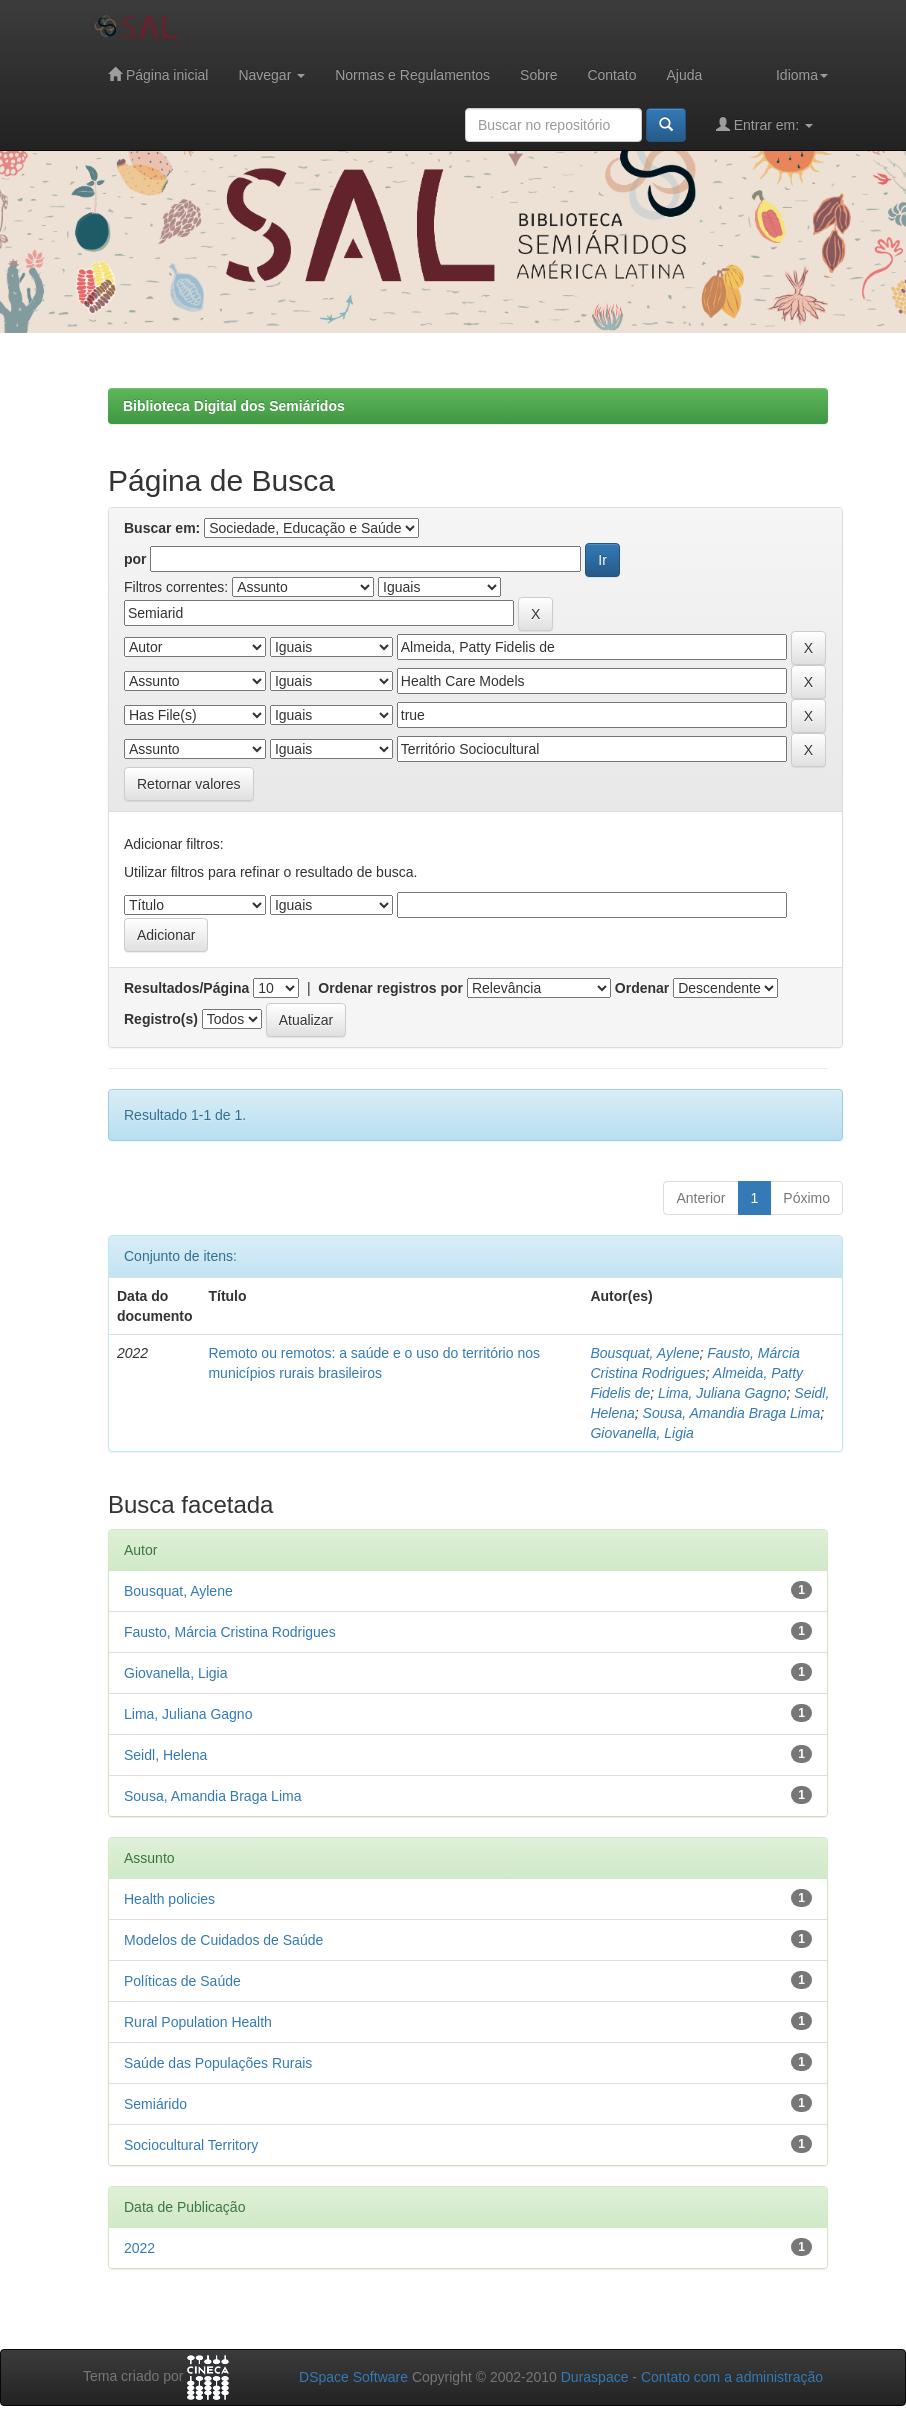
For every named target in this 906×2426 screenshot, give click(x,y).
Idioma (802, 75)
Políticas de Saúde (182, 1981)
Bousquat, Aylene (644, 1353)
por (135, 559)
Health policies (169, 1899)
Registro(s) (161, 1019)
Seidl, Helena (165, 1755)
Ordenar (642, 988)
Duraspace (595, 2377)
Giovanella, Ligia (642, 1433)
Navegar (271, 75)
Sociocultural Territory (191, 2145)
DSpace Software (353, 2377)
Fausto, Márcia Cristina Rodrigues (230, 1632)
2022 (139, 2248)
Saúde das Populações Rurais (218, 2063)
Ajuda (684, 75)
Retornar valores (189, 784)
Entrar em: (764, 124)
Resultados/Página (186, 988)
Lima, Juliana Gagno (722, 1393)
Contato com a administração (732, 2377)
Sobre (538, 75)
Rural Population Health (198, 2022)
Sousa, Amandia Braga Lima (732, 1413)
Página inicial (158, 74)
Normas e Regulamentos (412, 75)
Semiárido (155, 2104)
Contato (611, 75)
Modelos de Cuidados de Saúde (223, 1940)
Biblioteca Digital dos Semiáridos (234, 406)
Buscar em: (162, 528)
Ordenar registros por (390, 988)
